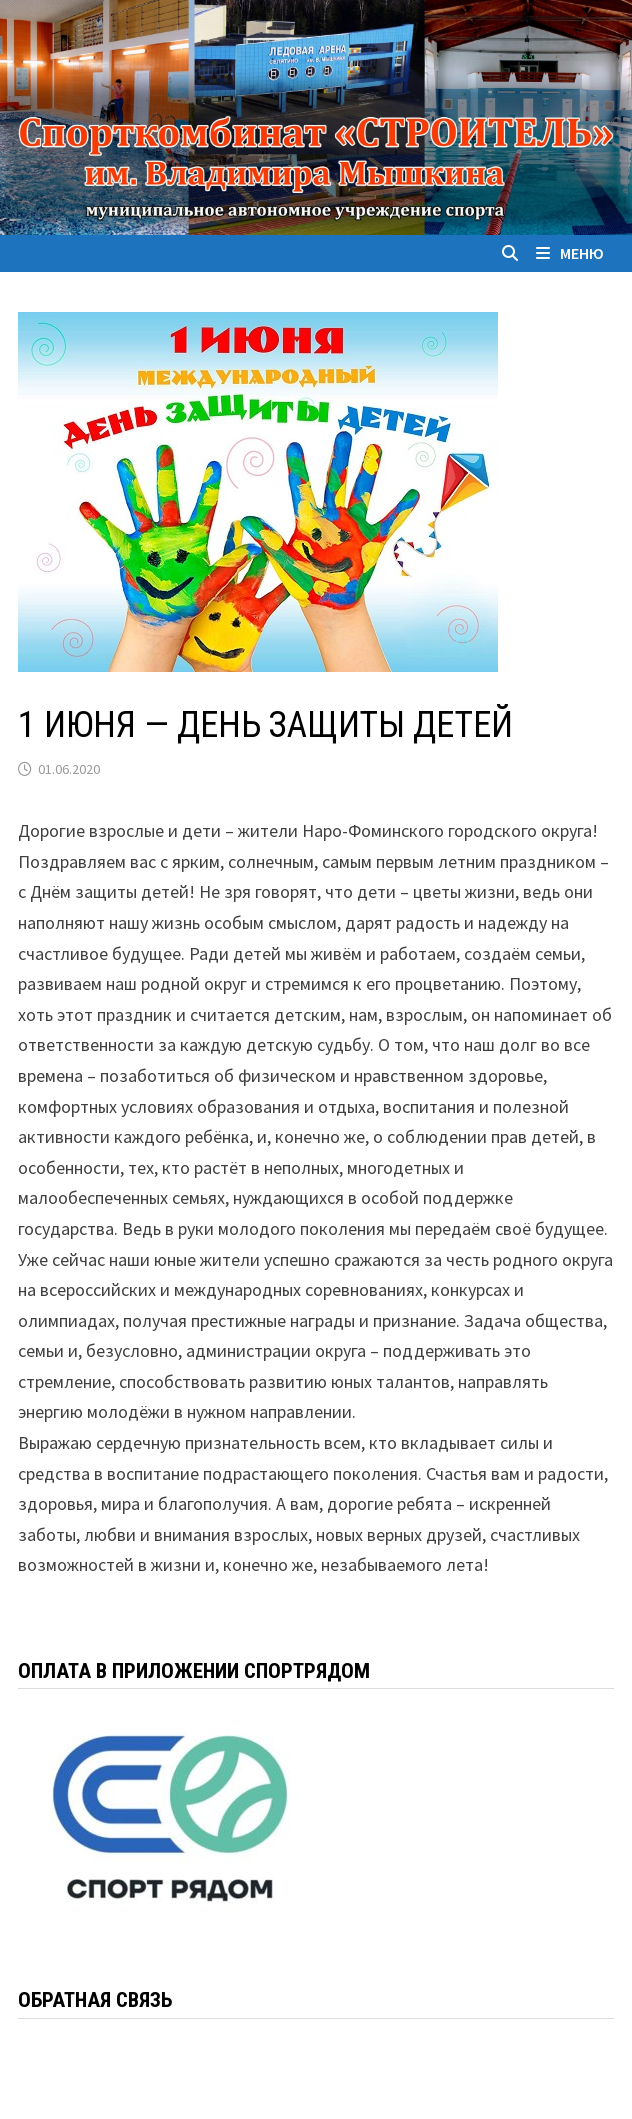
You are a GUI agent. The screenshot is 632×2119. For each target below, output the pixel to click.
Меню (570, 253)
